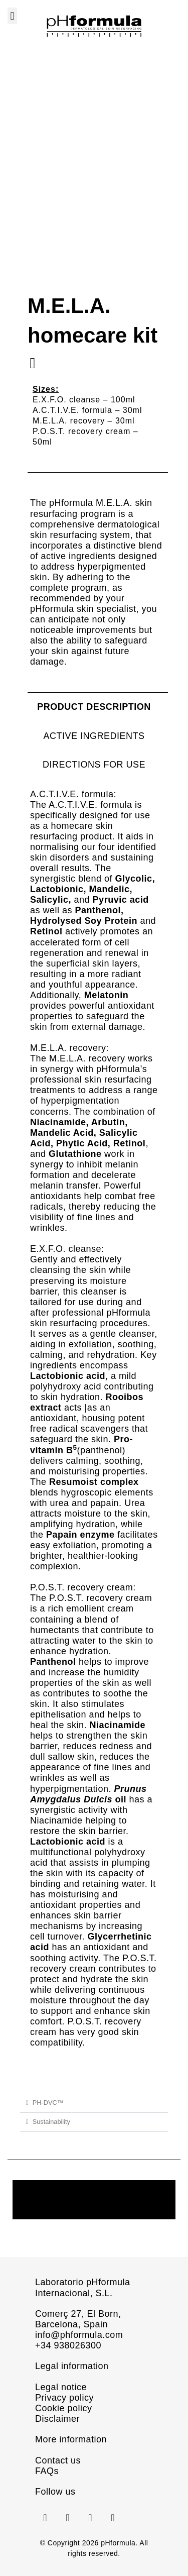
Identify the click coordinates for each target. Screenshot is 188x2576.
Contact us (58, 2457)
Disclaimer (57, 2416)
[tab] (94, 704)
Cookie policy (63, 2405)
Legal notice (61, 2384)
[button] (12, 16)
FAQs (47, 2468)
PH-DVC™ (48, 2099)
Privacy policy (64, 2395)
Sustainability (51, 2118)
